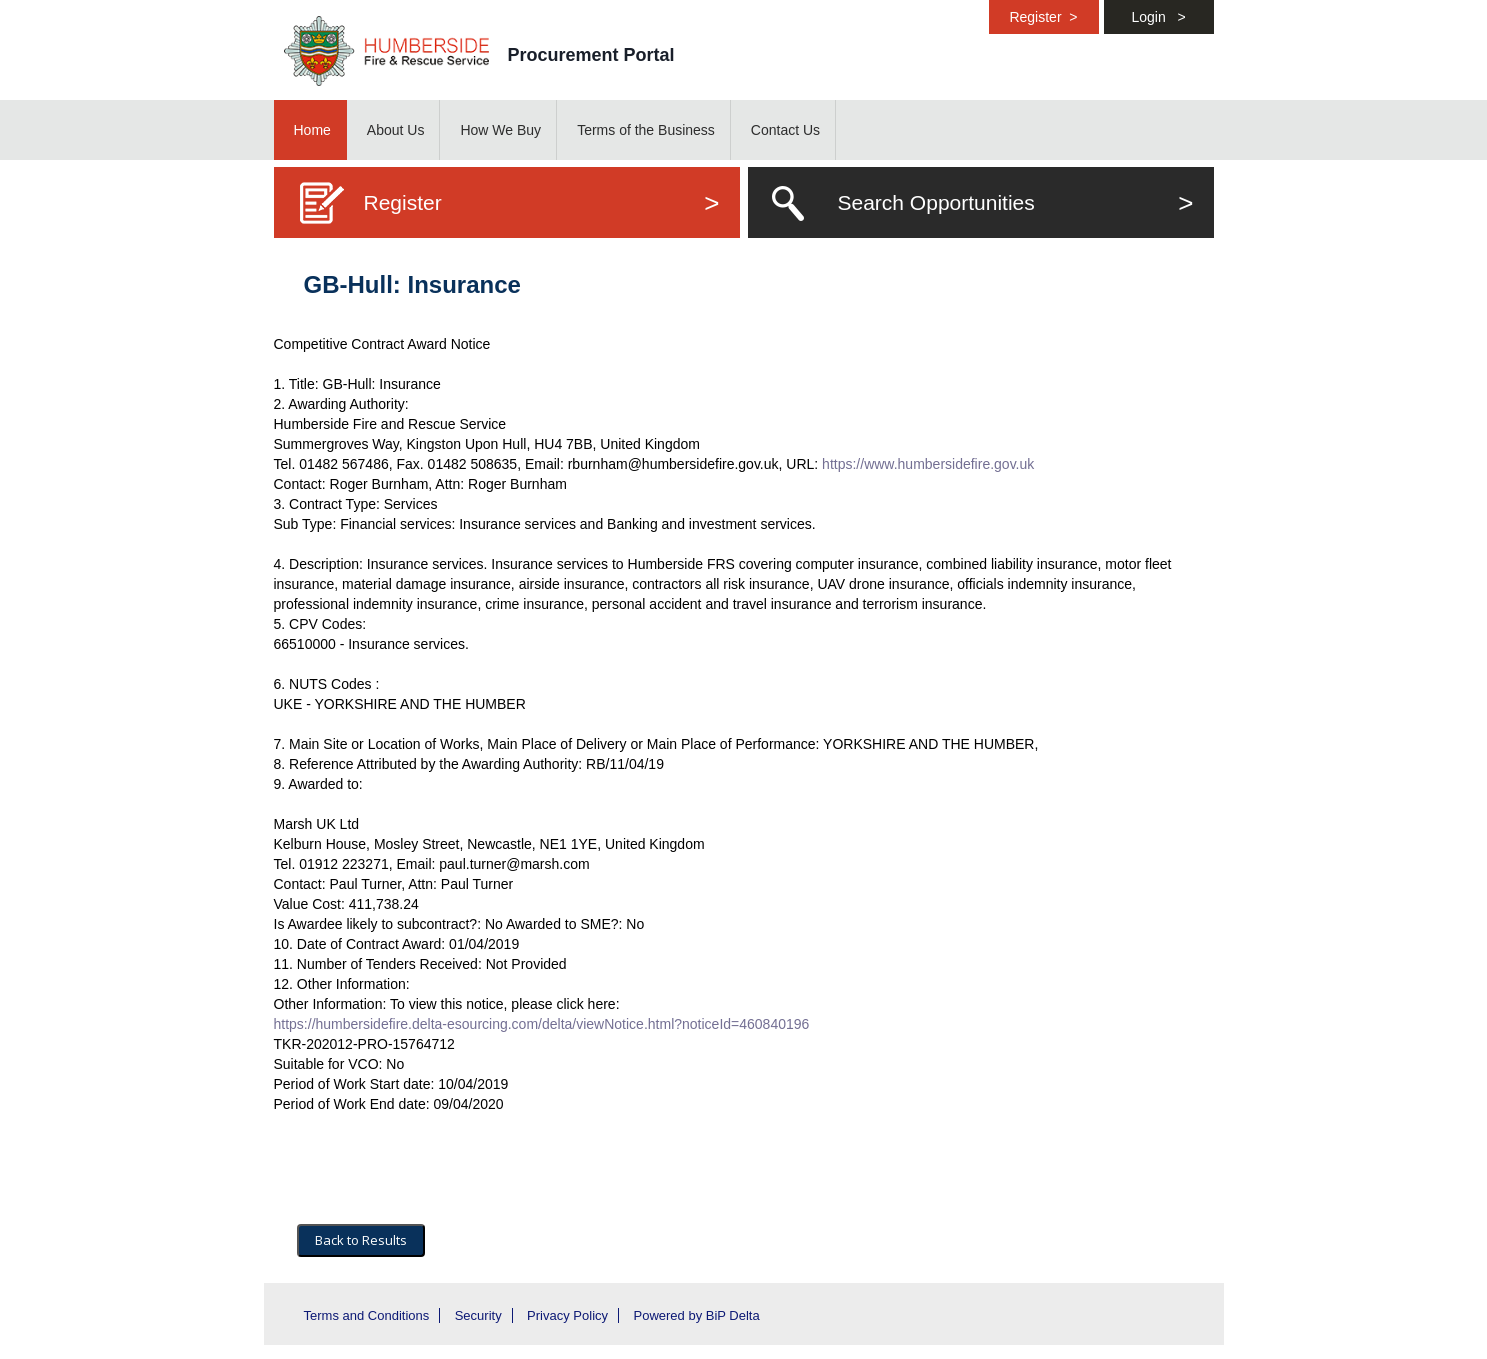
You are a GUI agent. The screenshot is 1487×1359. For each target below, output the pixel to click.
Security (478, 1315)
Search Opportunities (1016, 202)
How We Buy (500, 130)
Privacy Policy (567, 1315)
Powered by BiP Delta (696, 1315)
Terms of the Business (646, 130)
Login (1158, 17)
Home (312, 130)
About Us (396, 130)
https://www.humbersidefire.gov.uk (928, 464)
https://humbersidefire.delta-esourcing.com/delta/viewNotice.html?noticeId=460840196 (542, 1024)
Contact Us (785, 130)
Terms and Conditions (367, 1315)
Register (1043, 17)
